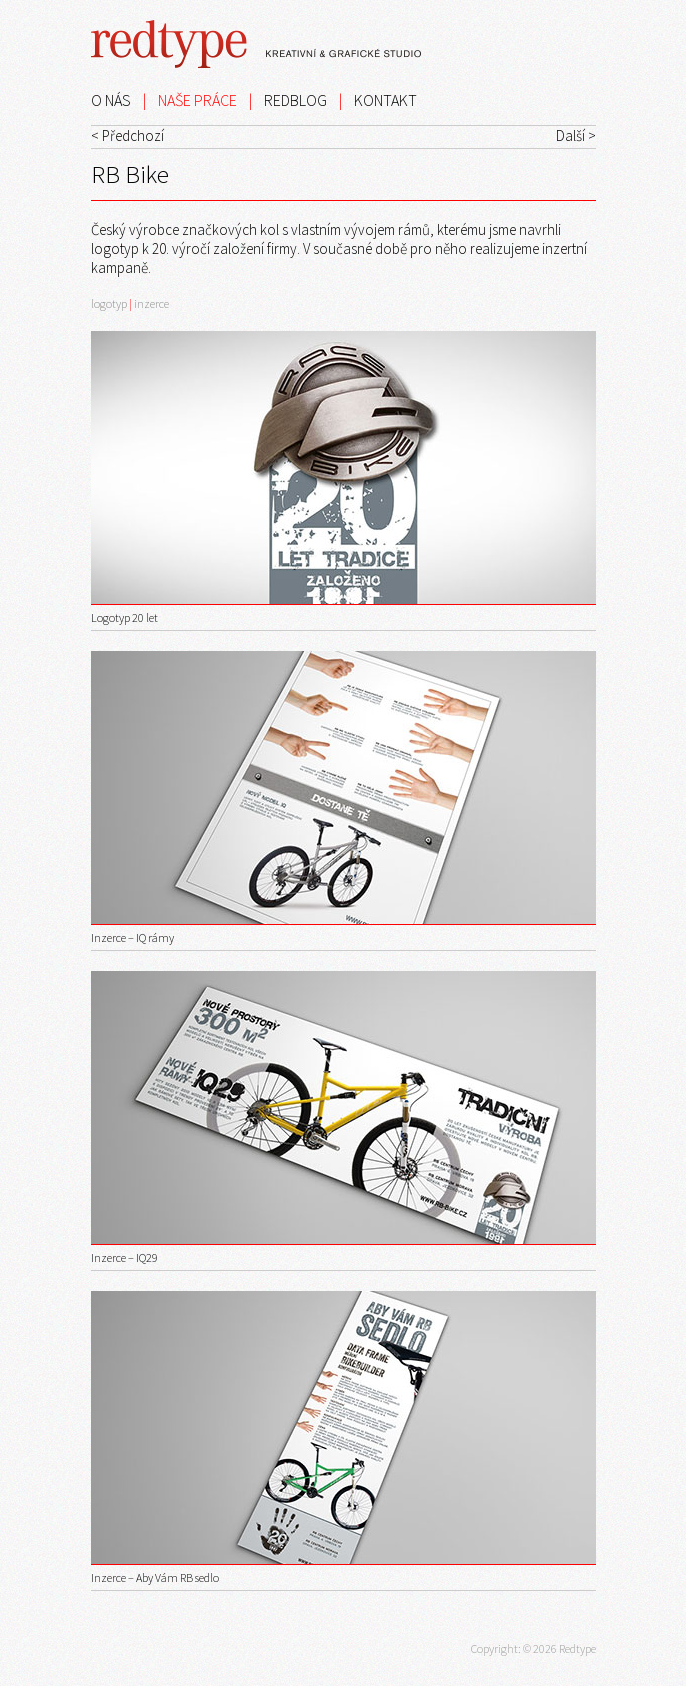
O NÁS (111, 100)
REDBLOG (295, 100)
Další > (576, 135)
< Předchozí (127, 135)
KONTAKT (385, 100)
